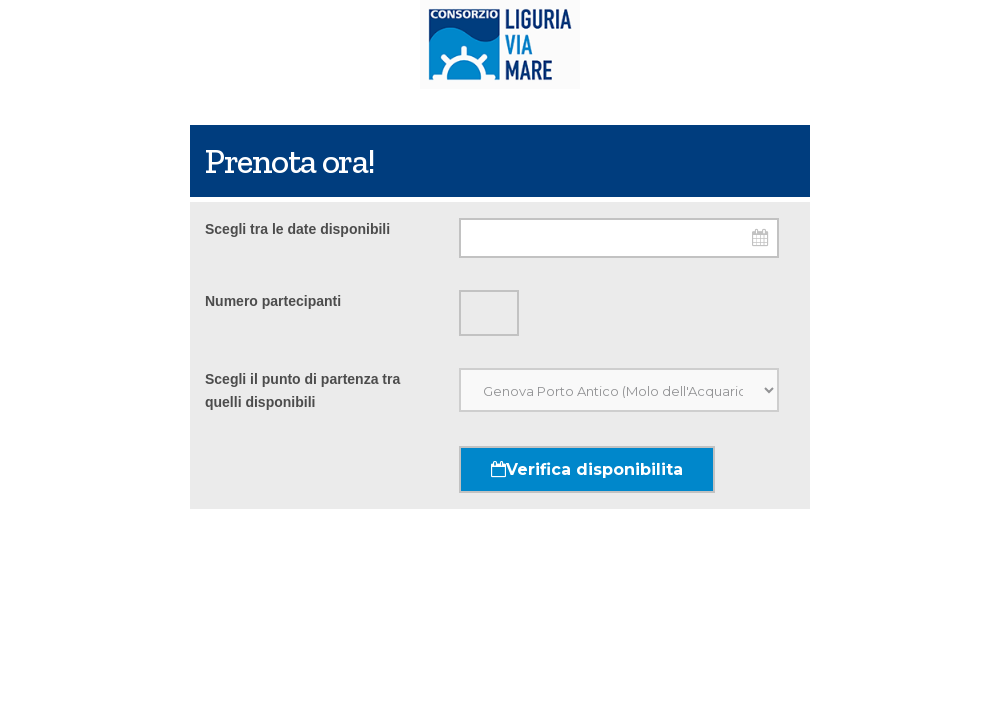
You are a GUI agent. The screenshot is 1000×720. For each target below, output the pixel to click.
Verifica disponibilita (587, 469)
